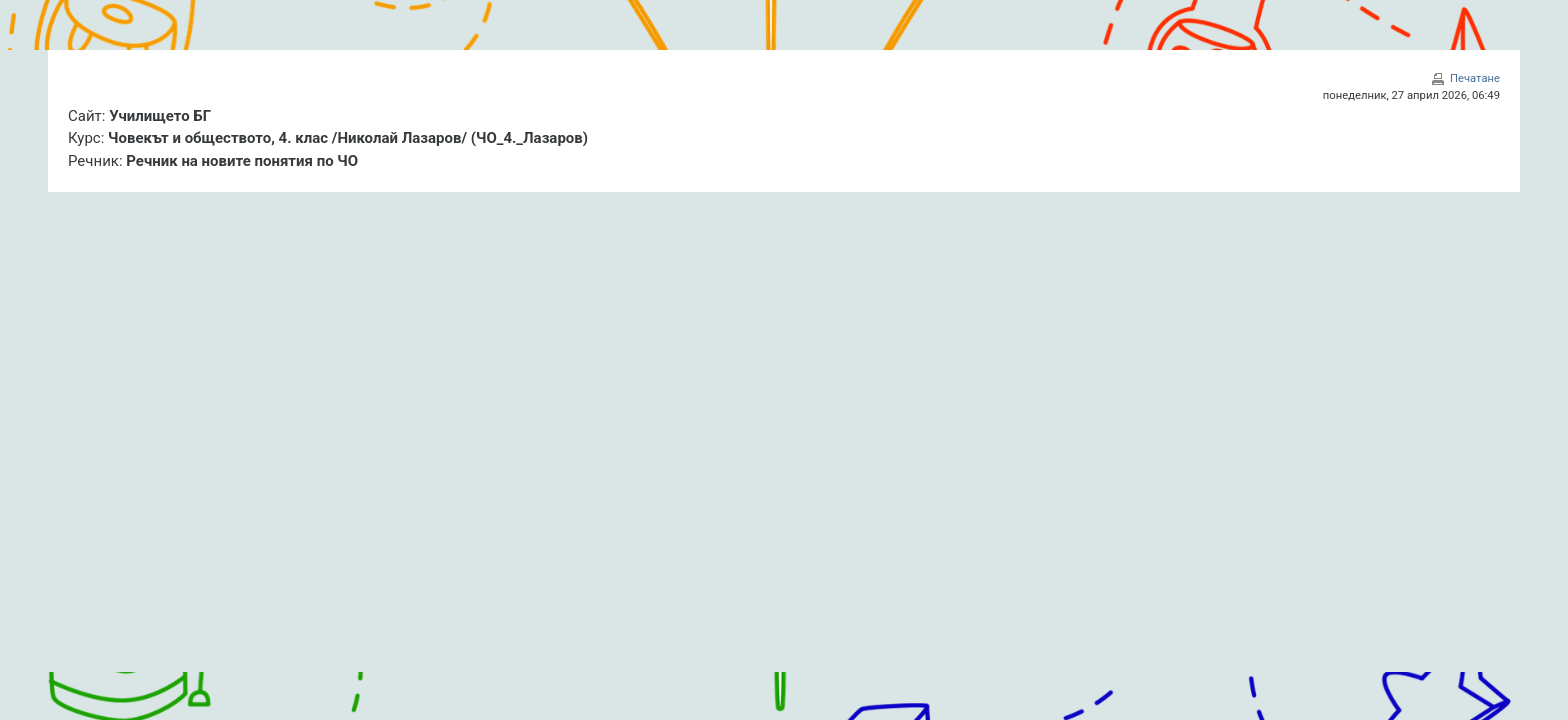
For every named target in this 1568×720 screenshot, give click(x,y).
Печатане (1475, 78)
